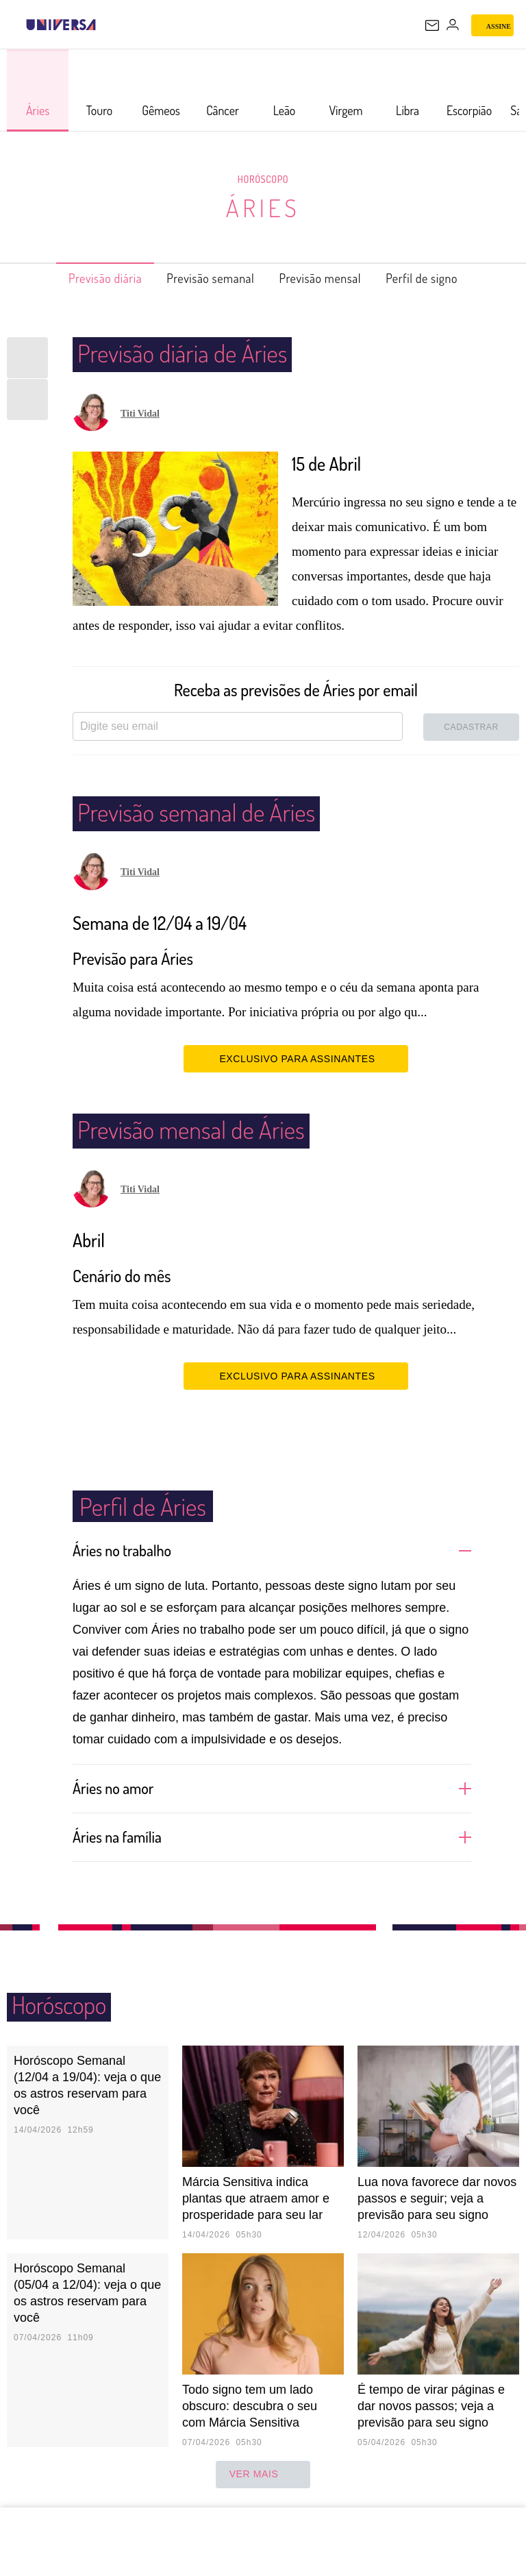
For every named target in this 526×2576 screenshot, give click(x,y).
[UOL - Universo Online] (105, 24)
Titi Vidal (140, 413)
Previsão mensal (329, 278)
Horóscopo (263, 178)
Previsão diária (83, 278)
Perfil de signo (445, 278)
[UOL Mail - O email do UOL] (432, 25)
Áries (263, 207)
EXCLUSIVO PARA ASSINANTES (295, 1058)
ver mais (263, 2474)
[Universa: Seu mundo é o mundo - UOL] (61, 24)
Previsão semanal (203, 278)
